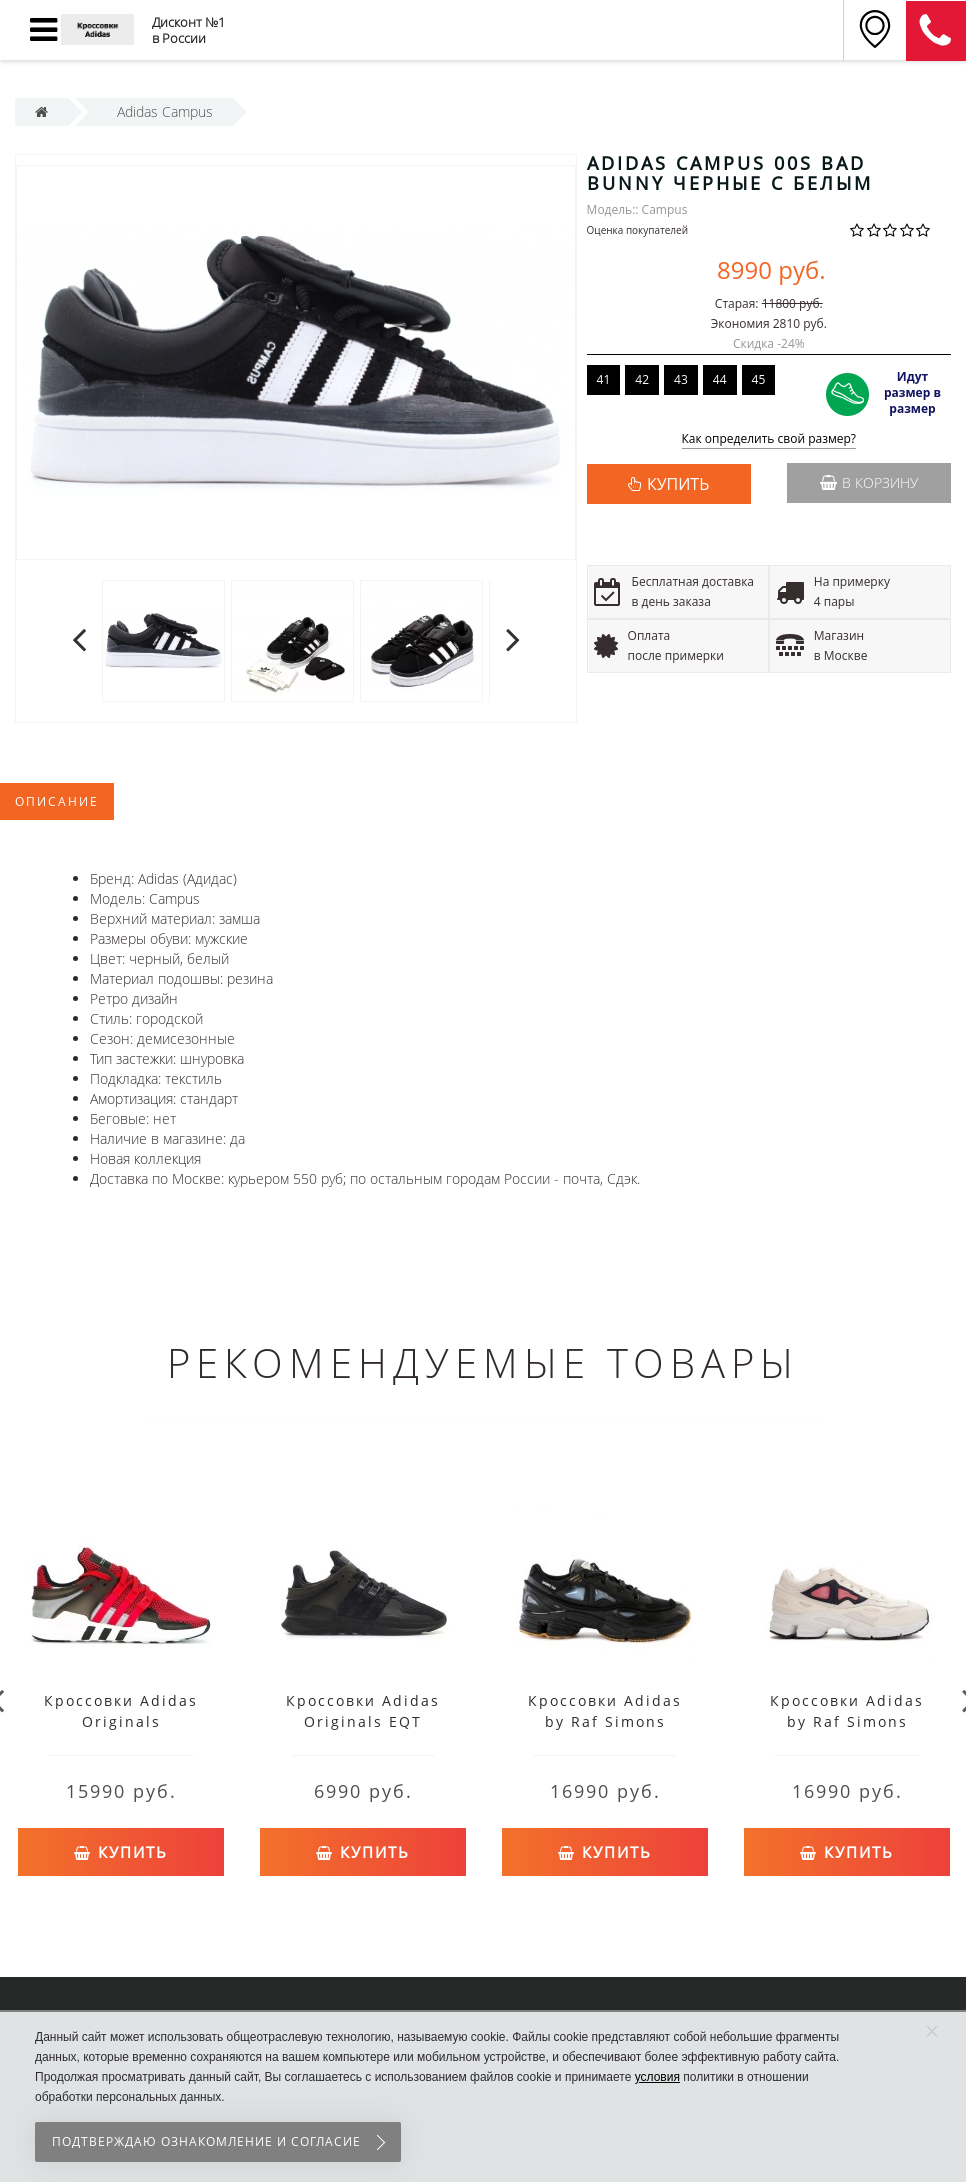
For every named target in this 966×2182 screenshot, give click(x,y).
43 (681, 379)
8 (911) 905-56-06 (936, 31)
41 (604, 379)
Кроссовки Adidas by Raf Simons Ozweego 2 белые (847, 1721)
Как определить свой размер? (769, 439)
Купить (121, 1848)
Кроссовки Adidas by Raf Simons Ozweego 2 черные (605, 1721)
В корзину (869, 482)
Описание (57, 801)
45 (759, 379)
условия (657, 2077)
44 (720, 379)
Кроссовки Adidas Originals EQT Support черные (363, 1721)
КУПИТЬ (678, 484)
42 (642, 379)
